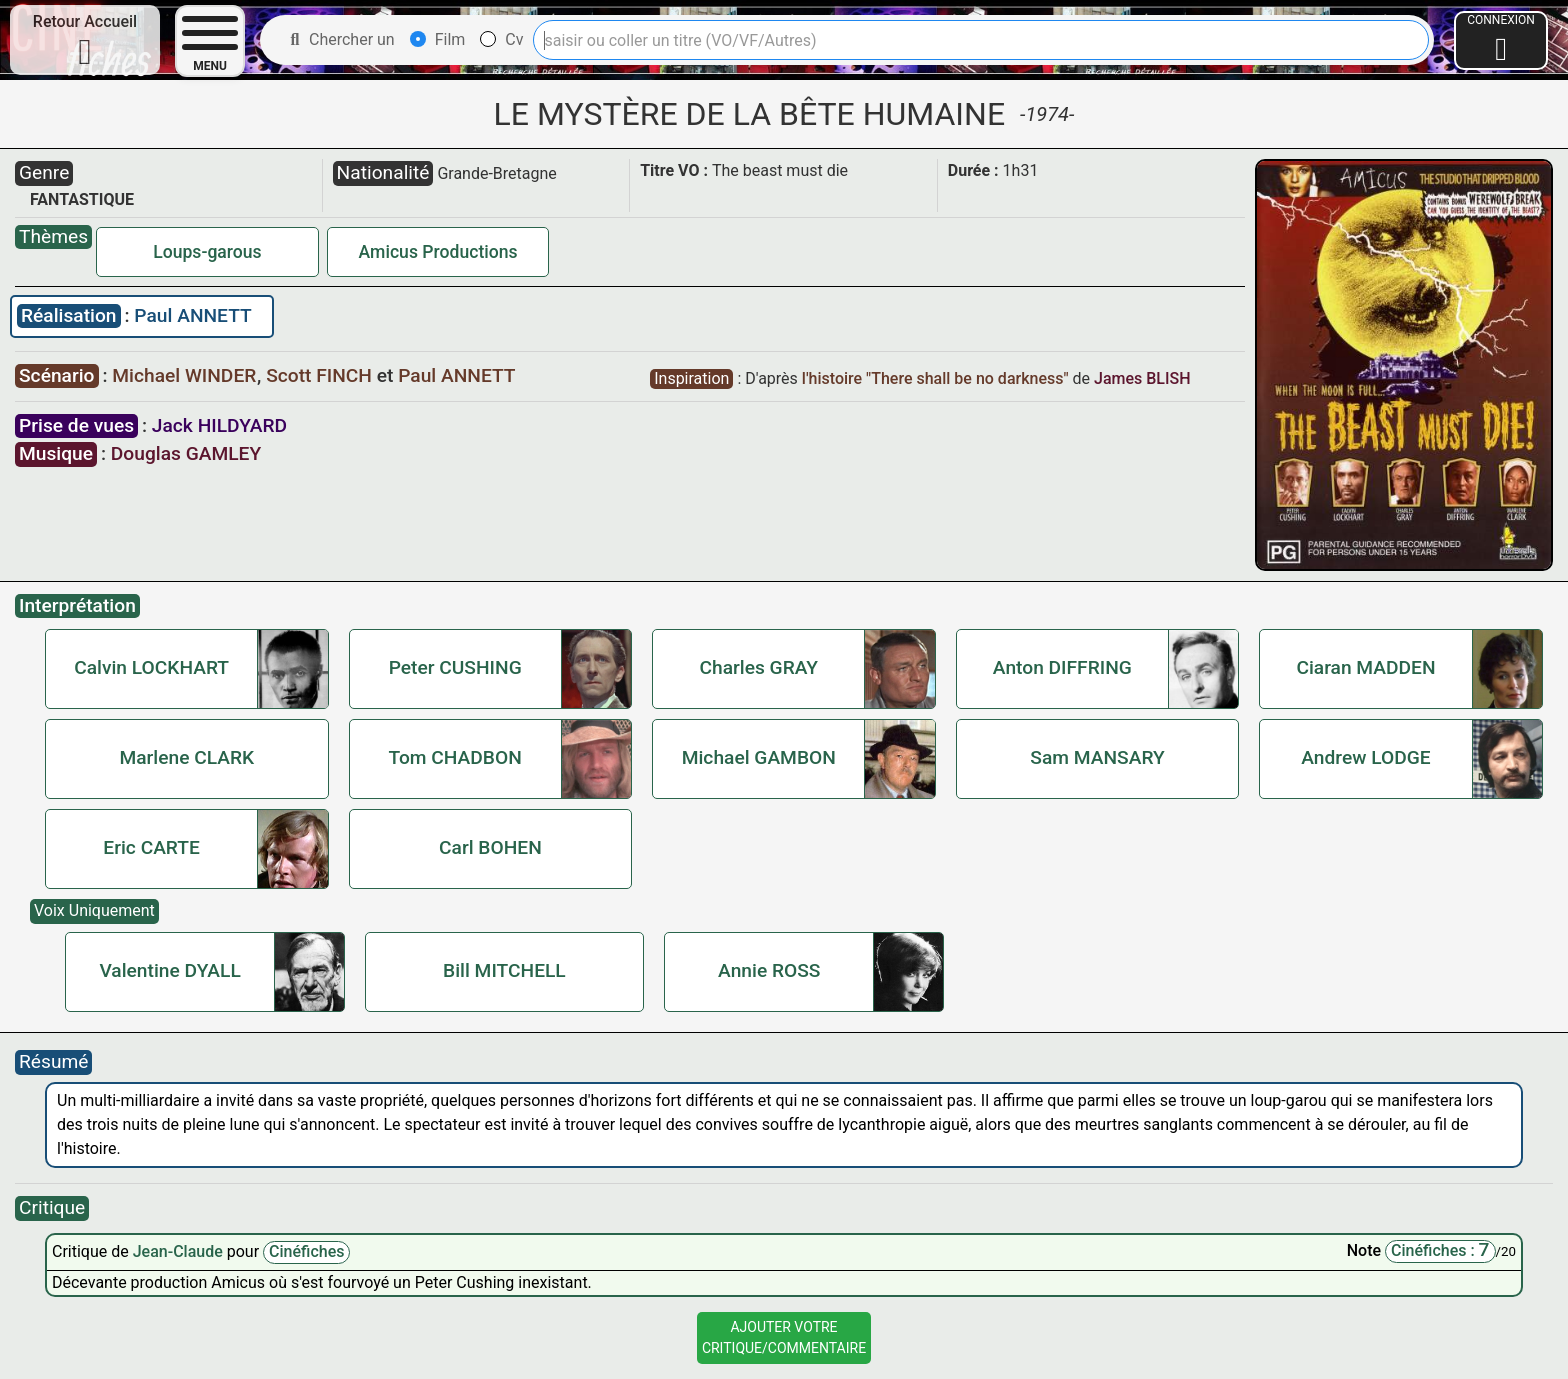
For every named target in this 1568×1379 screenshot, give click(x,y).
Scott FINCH (321, 375)
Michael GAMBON (759, 757)
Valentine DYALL (169, 970)
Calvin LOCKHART (151, 667)
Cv (501, 39)
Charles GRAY (758, 667)
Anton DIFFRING (1062, 667)
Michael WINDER (186, 375)
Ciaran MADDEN (1365, 667)
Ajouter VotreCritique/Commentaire (784, 1337)
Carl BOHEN (490, 847)
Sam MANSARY (1097, 757)
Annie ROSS (769, 970)
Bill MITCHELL (504, 970)
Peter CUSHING (455, 667)
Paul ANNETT (192, 315)
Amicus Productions (438, 252)
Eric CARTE (151, 847)
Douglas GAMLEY (186, 453)
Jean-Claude (180, 1251)
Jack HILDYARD (219, 425)
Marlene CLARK (186, 757)
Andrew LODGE (1365, 757)
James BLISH (1142, 378)
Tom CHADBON (455, 757)
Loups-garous (207, 252)
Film (438, 39)
